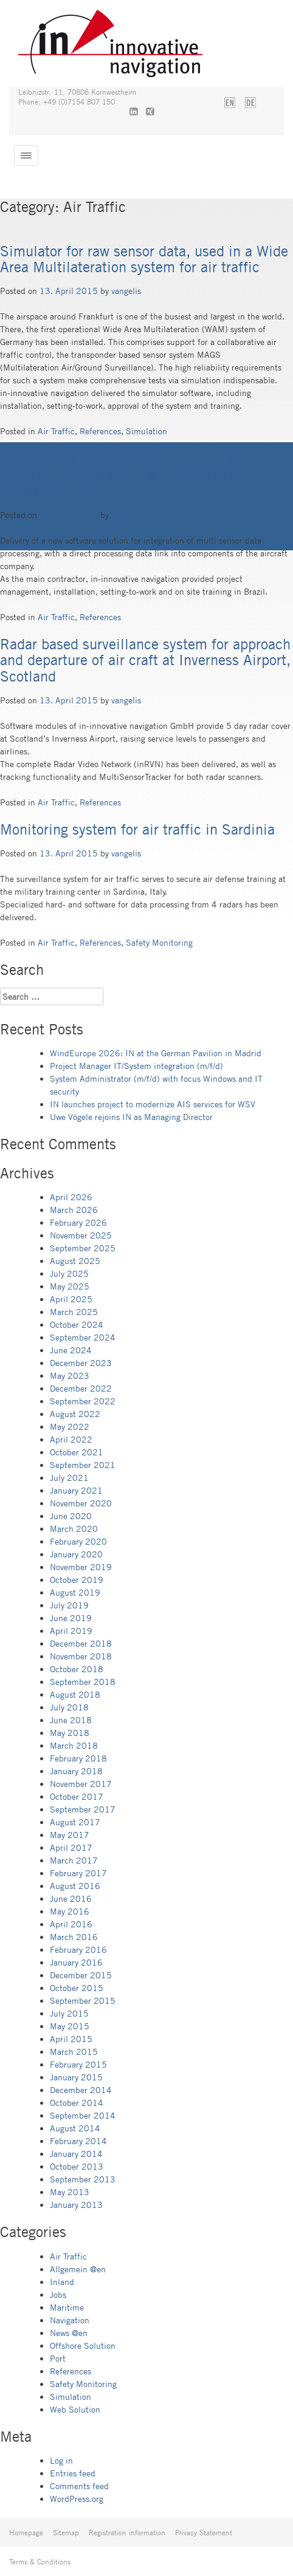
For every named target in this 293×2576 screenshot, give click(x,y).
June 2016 (71, 1898)
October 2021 (76, 1452)
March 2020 (74, 1528)
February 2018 (78, 1758)
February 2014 (78, 2141)
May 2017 (69, 1835)
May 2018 (69, 1732)
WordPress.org (76, 2498)
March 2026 (74, 1209)
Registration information (127, 2532)
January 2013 (76, 2204)
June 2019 (71, 1618)
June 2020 (71, 1516)
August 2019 (75, 1592)
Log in (61, 2460)
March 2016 (74, 1937)
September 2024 (82, 1337)
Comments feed (79, 2486)
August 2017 (75, 1822)
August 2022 (75, 1414)
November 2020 (81, 1503)
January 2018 (76, 1771)
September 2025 (82, 1248)
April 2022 (71, 1439)
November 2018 (81, 1656)
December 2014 (81, 2090)
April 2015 (71, 2039)
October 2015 (76, 1988)
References (100, 431)
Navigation (69, 2320)
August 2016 (75, 1886)
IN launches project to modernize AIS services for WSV (152, 1104)
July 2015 (69, 2013)
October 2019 (76, 1579)
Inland (62, 2282)
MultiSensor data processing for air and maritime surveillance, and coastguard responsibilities (124, 474)
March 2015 (74, 2051)
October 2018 (76, 1669)
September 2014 (82, 2115)
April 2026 (71, 1197)
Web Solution (75, 2409)
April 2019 (71, 1630)
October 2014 (76, 2102)
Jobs (58, 2294)
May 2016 (69, 1911)
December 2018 (81, 1643)
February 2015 (78, 2064)
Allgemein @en (78, 2269)
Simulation (146, 431)
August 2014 (75, 2128)
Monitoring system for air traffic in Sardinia (137, 829)
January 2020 (76, 1554)
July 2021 (69, 1477)
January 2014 (76, 2153)
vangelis (126, 290)
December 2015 (81, 1975)
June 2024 (71, 1350)
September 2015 (82, 2000)
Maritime (67, 2307)
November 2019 (81, 1567)
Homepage (26, 2532)
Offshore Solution (82, 2345)
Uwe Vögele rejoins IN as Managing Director (131, 1117)
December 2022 (81, 1388)
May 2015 (69, 2026)
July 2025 (69, 1273)
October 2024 (76, 1324)
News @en (69, 2333)
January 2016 (76, 1962)
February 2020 (78, 1541)
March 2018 (74, 1745)
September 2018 (82, 1681)
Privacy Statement (203, 2532)
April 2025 (71, 1299)
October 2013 (76, 2166)
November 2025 (81, 1235)
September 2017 (82, 1809)
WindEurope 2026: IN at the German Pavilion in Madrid (155, 1053)
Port (58, 2358)
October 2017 (76, 1796)
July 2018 (69, 1707)
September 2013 (82, 2179)
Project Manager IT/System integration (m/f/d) (136, 1066)
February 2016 (78, 1949)
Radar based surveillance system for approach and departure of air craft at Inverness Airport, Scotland (145, 660)
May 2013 (69, 2192)
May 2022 (69, 1426)
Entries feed (72, 2473)
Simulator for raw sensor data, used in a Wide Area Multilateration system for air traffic (144, 258)
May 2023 (69, 1375)
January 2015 (76, 2077)
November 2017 (81, 1783)
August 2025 (75, 1261)
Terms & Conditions (40, 2561)
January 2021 (76, 1490)
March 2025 (74, 1312)
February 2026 (78, 1222)
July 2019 (69, 1605)
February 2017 (78, 1873)
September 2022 (82, 1401)
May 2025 (69, 1286)
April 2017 (71, 1847)
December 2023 (81, 1363)
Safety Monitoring (159, 942)
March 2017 (74, 1860)
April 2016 (71, 1924)
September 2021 (82, 1465)
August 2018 (75, 1694)
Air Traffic (56, 431)
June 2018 (71, 1720)
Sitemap (66, 2532)
